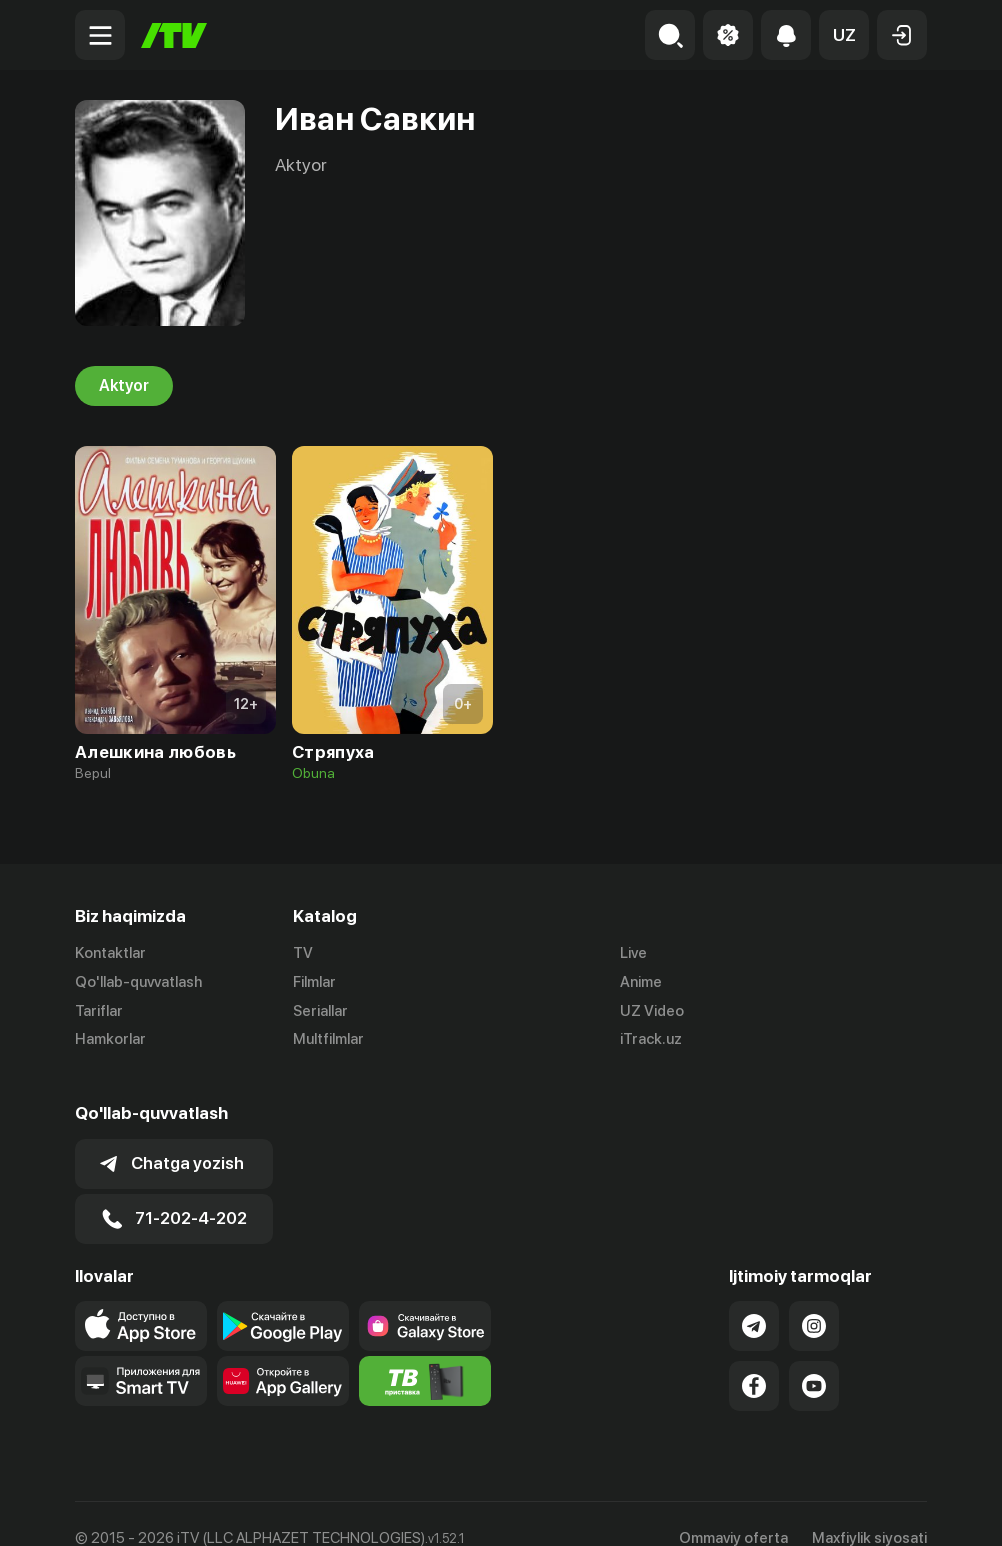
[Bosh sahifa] (174, 35)
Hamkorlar (110, 1040)
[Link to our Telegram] (754, 1297)
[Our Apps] (141, 1352)
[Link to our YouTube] (814, 1357)
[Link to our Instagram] (814, 1297)
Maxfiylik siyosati (869, 1509)
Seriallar (320, 1011)
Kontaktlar (110, 953)
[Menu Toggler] (100, 35)
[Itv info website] (425, 1352)
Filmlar (314, 982)
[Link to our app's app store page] (141, 1297)
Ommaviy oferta (733, 1509)
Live (633, 953)
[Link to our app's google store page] (283, 1297)
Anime (641, 982)
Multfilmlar (328, 1040)
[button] (844, 35)
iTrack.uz (651, 1040)
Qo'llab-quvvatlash (138, 982)
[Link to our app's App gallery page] (283, 1352)
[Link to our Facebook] (754, 1357)
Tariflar (99, 1011)
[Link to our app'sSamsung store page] (425, 1297)
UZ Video (652, 1011)
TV (303, 953)
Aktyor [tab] (124, 386)
